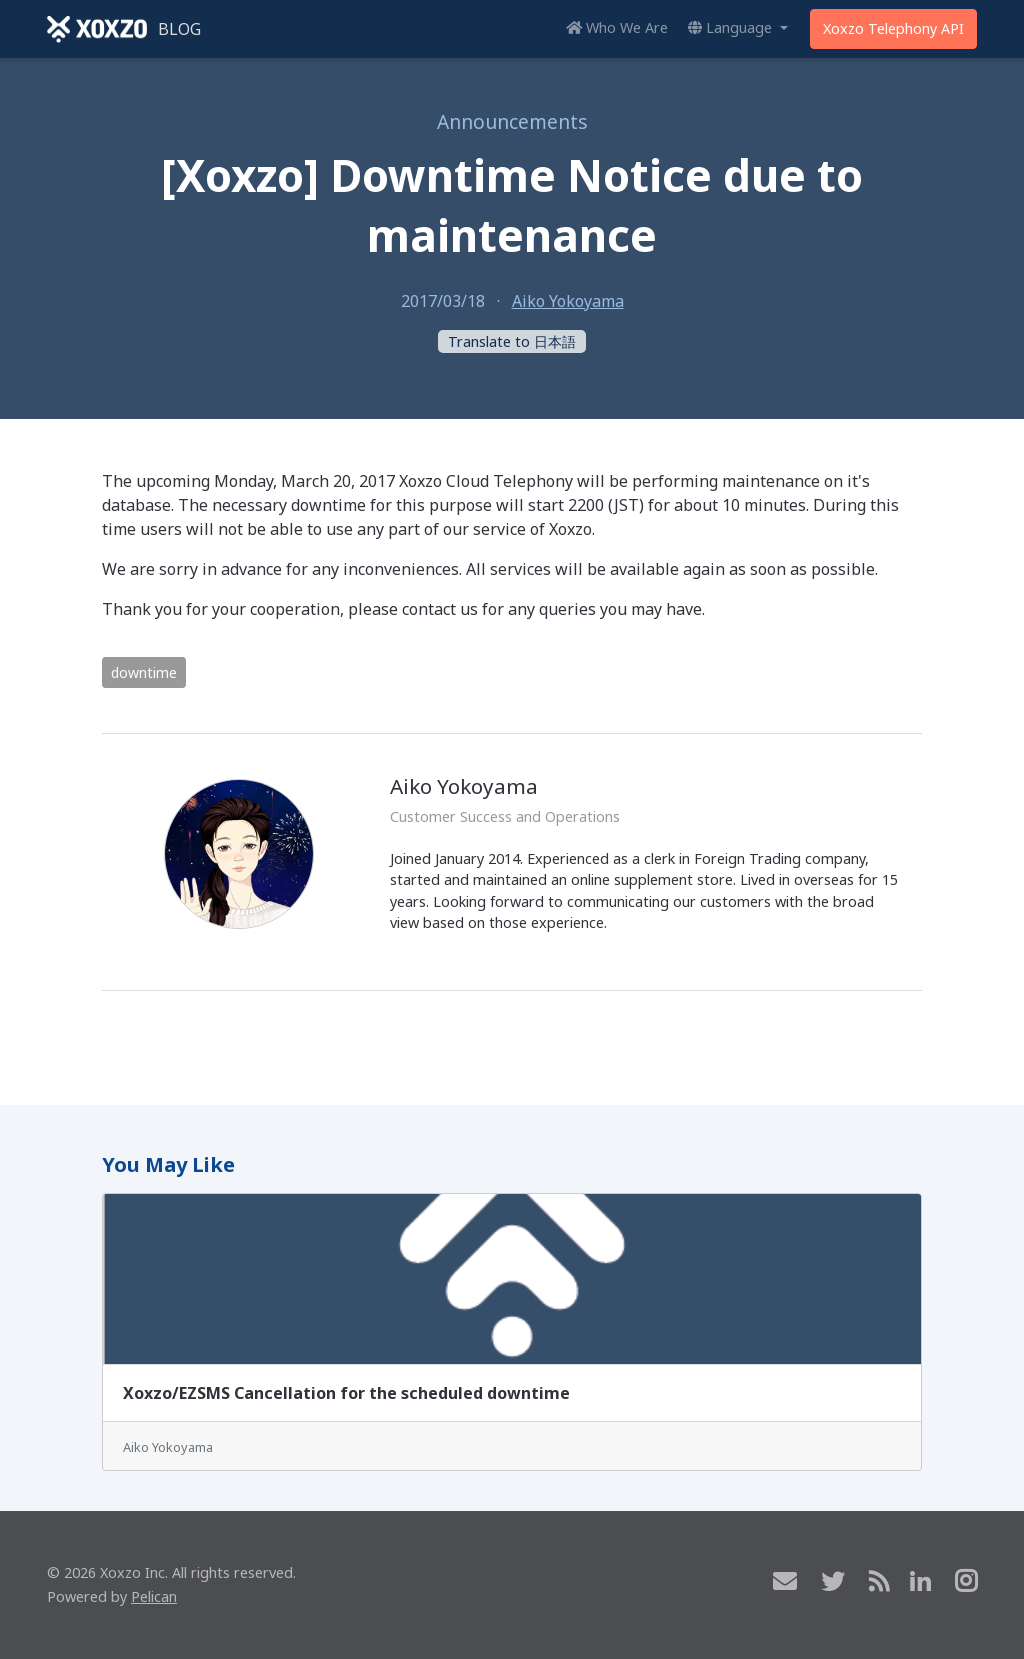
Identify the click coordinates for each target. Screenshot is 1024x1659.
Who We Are (617, 27)
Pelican (154, 1596)
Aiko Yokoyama (568, 301)
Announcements (512, 121)
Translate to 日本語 (512, 341)
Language (732, 27)
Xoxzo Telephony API (893, 28)
